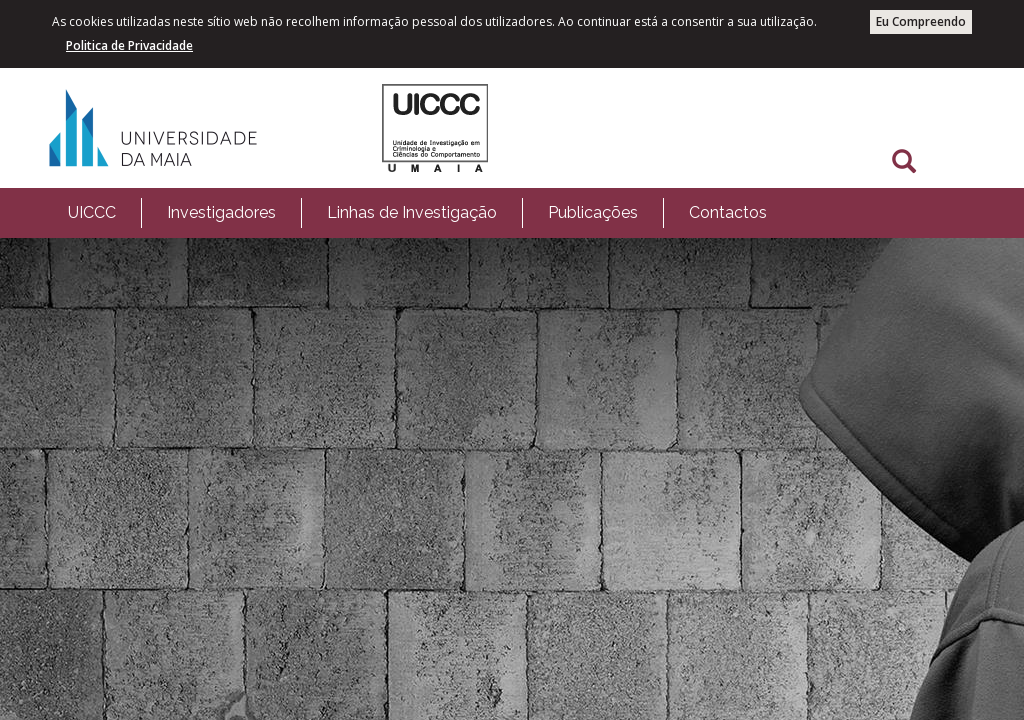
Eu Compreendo (921, 21)
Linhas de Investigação (412, 212)
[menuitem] (92, 213)
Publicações (593, 212)
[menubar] (417, 213)
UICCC (92, 212)
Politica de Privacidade (129, 45)
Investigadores (221, 212)
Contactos (728, 212)
